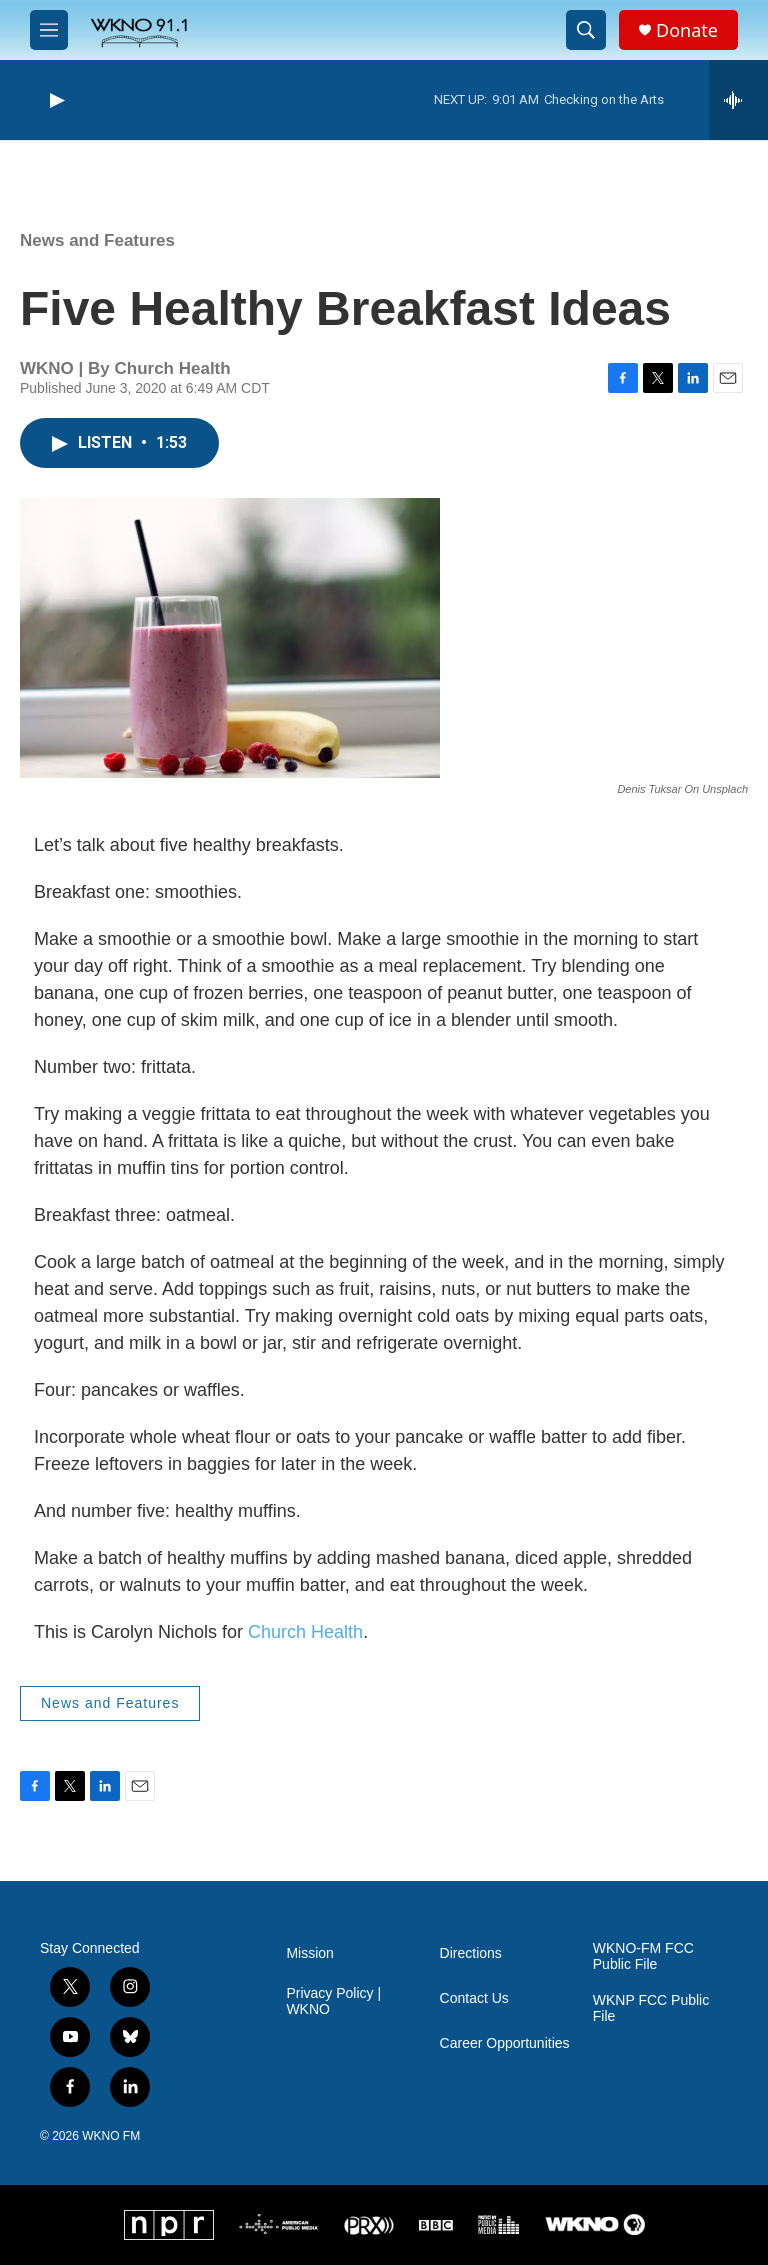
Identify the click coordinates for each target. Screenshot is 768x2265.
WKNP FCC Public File (651, 2008)
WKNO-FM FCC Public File (643, 1956)
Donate (687, 30)
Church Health (305, 1632)
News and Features (97, 240)
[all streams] (738, 100)
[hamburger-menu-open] (49, 30)
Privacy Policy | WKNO (333, 2001)
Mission (309, 1953)
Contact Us (474, 1998)
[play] (55, 100)
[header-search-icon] (586, 30)
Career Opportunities (505, 2043)
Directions (471, 1953)
